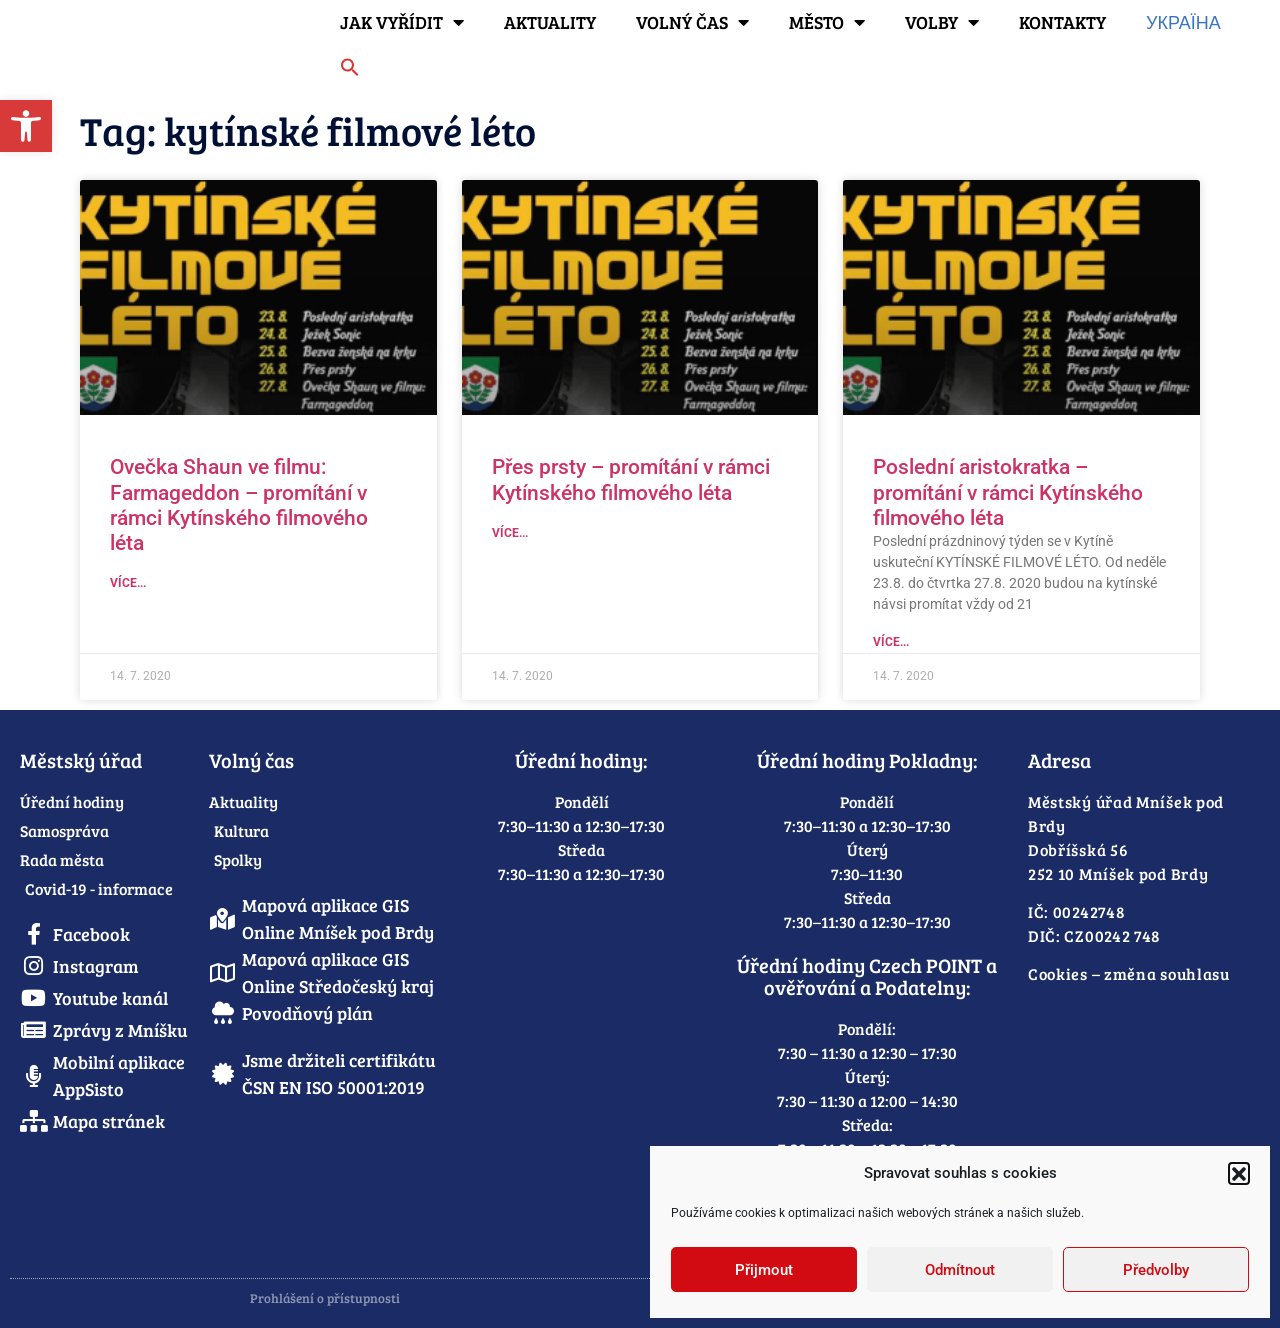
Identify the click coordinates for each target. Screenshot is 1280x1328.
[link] (26, 126)
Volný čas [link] (692, 22)
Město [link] (827, 22)
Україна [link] (1183, 22)
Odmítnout (960, 1270)
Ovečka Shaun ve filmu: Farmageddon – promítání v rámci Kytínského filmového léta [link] (239, 505)
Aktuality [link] (550, 22)
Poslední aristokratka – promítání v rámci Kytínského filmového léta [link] (1008, 492)
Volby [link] (942, 22)
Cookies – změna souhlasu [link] (1129, 973)
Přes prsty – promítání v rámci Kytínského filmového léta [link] (631, 479)
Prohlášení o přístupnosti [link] (325, 1298)
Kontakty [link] (1062, 22)
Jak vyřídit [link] (402, 22)
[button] (1239, 1173)
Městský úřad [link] (81, 760)
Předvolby (1156, 1270)
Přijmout (764, 1270)
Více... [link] (128, 583)
